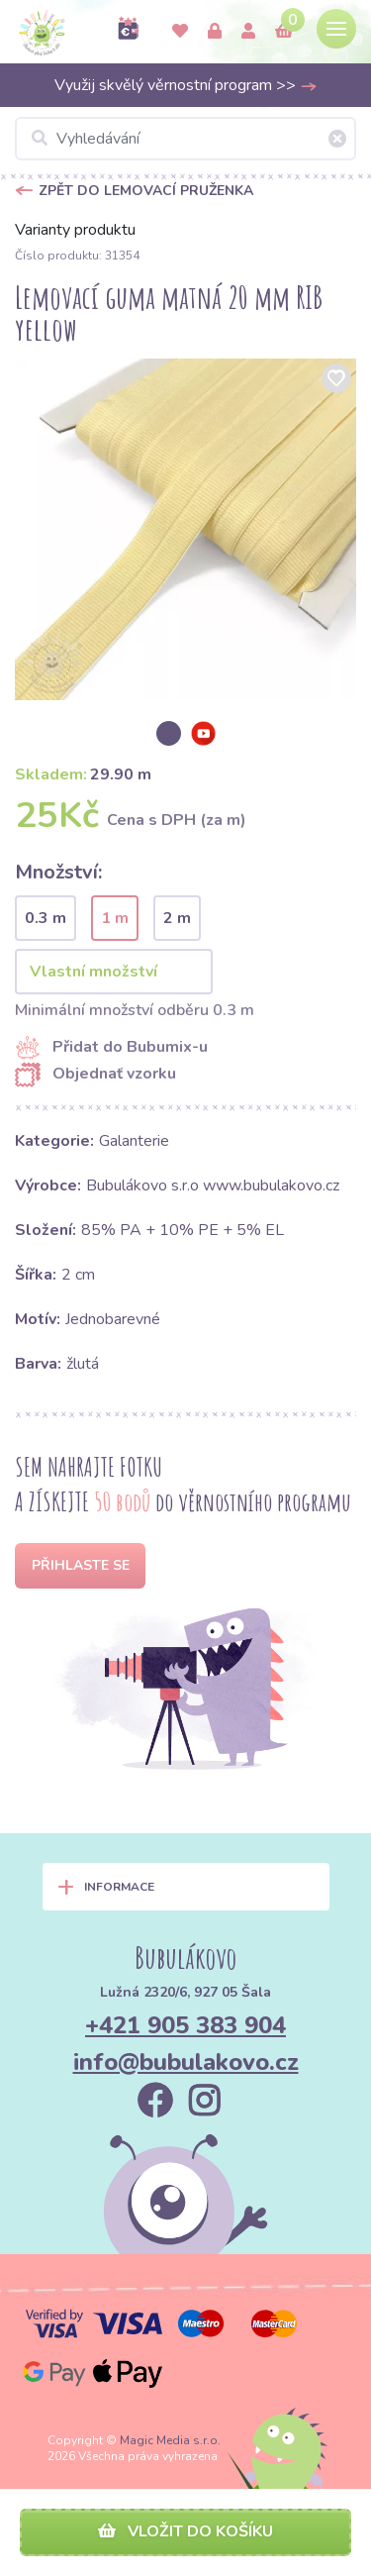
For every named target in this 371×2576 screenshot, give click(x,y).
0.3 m (45, 918)
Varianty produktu (75, 230)
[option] (185, 529)
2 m (177, 918)
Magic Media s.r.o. (170, 2440)
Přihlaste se (81, 1565)
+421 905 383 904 (185, 2025)
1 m (115, 918)
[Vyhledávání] (185, 138)
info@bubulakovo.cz (186, 2062)
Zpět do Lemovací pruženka (146, 190)
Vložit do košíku (185, 2531)
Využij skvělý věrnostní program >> (186, 85)
